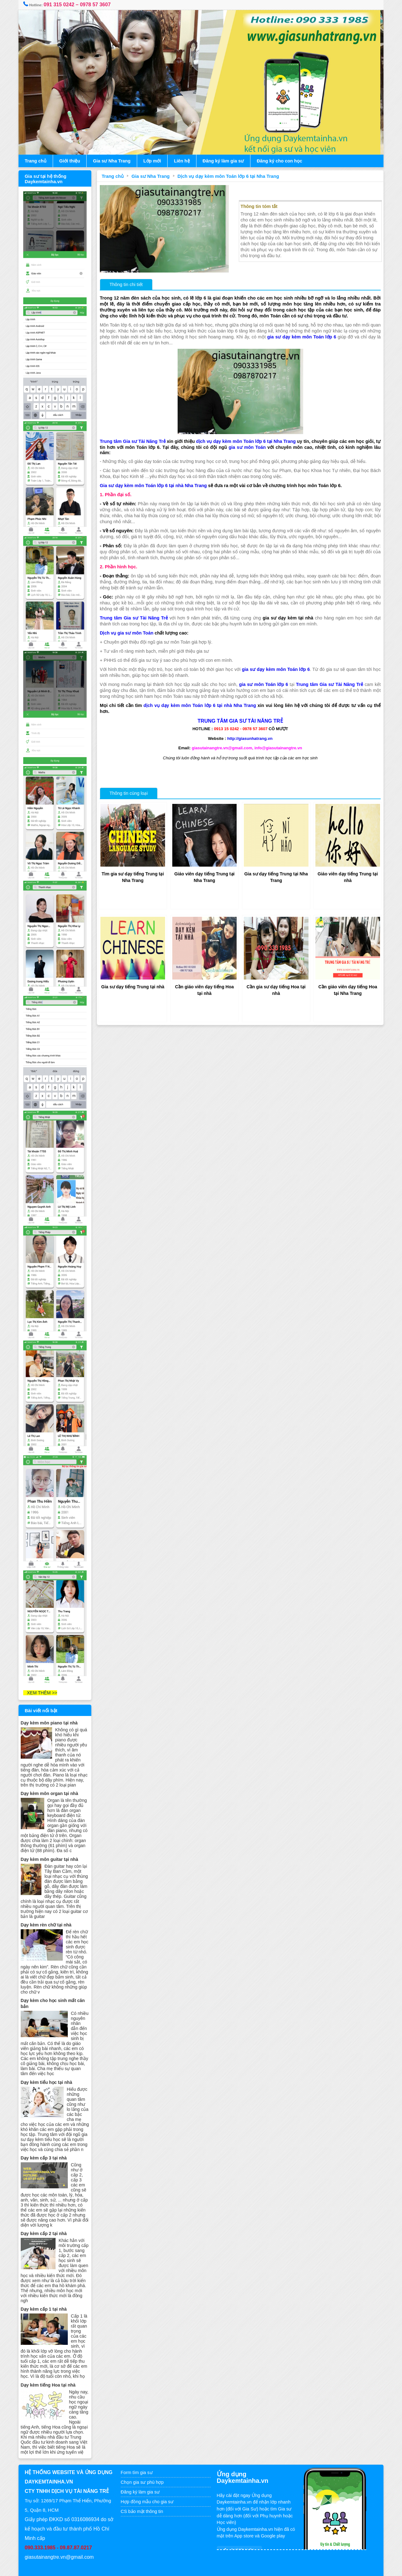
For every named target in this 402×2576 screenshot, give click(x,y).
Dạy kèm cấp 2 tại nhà (45, 2222)
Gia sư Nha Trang (113, 160)
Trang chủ (37, 160)
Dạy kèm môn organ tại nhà (51, 1778)
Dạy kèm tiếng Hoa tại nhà (49, 2374)
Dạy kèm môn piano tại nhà (50, 1707)
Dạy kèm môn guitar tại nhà (51, 1843)
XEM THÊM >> (42, 1677)
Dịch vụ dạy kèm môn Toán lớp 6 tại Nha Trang (229, 176)
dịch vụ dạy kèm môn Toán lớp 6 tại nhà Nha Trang (199, 704)
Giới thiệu (71, 160)
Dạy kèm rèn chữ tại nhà (47, 1909)
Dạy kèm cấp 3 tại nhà (45, 2147)
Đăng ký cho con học (281, 160)
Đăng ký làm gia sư (225, 160)
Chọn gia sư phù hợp (142, 2471)
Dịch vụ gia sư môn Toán (127, 632)
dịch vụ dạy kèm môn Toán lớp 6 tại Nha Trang (248, 440)
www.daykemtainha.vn (217, 2568)
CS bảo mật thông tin (142, 2500)
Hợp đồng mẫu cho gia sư (147, 2491)
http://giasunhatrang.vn (249, 737)
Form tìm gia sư (137, 2461)
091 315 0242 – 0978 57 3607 (78, 4)
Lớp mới (154, 160)
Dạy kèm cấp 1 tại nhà (45, 2298)
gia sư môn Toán (249, 446)
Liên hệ (183, 160)
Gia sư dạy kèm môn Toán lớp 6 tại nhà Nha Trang (154, 484)
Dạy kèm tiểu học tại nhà (48, 2066)
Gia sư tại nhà (176, 2568)
